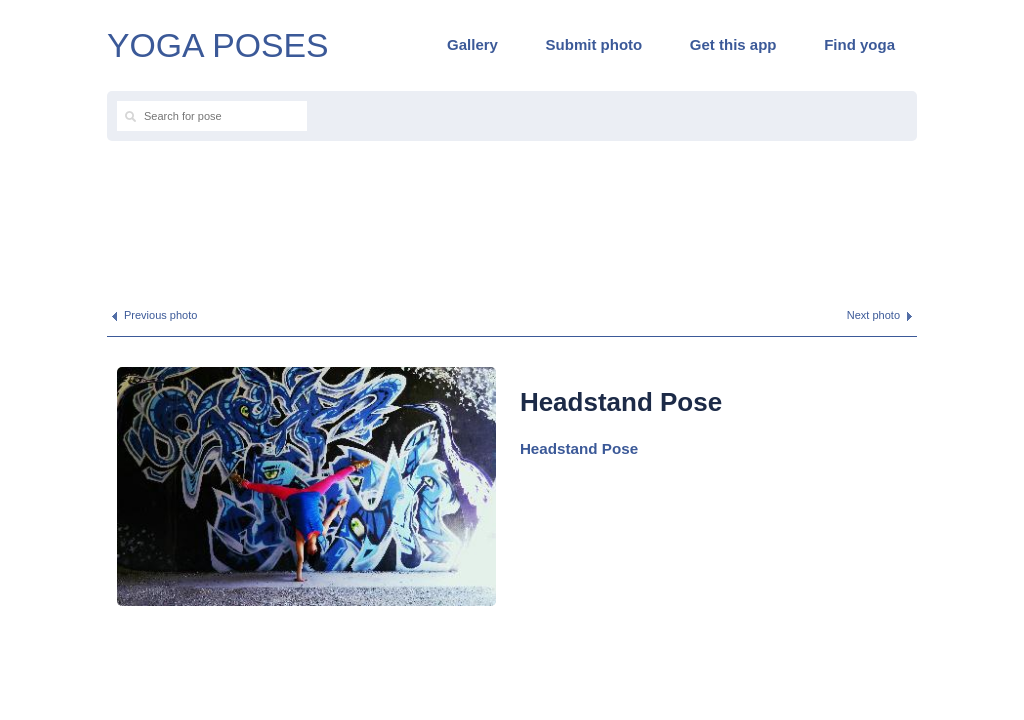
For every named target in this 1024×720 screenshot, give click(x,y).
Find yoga (859, 44)
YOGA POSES (218, 45)
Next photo (873, 315)
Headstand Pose (579, 448)
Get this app (733, 44)
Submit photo (594, 44)
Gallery (472, 44)
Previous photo (160, 315)
